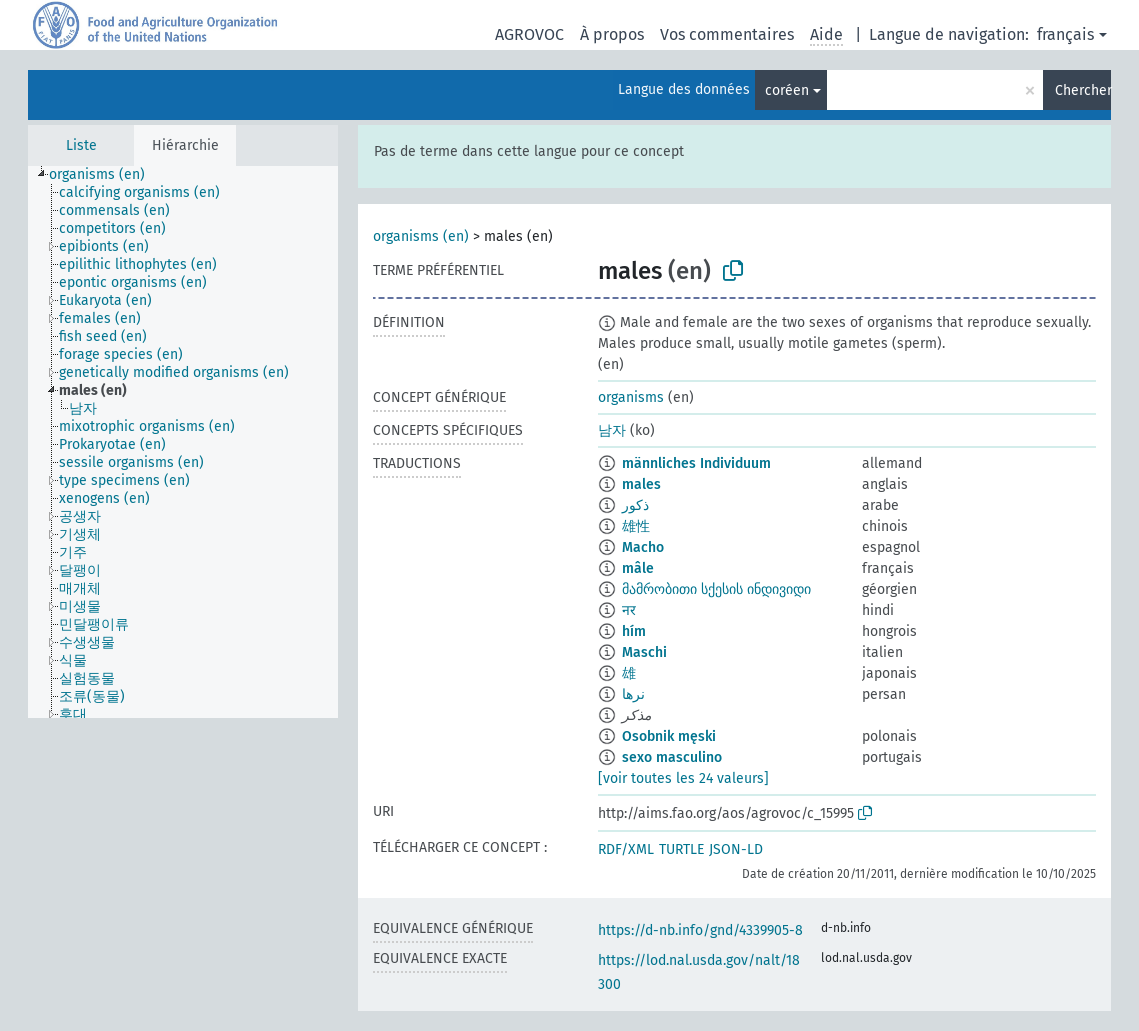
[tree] (183, 442)
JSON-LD (736, 849)
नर (629, 610)
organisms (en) (421, 236)
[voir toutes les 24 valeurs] (683, 778)
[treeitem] (105, 175)
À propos (612, 34)
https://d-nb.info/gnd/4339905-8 (700, 930)
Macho (643, 547)
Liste (81, 145)
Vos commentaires (727, 34)
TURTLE (681, 849)
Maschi (644, 652)
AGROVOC (529, 34)
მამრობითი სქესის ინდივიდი (716, 589)
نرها (633, 694)
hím (634, 631)
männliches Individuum (696, 463)
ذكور (635, 505)
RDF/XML (626, 849)
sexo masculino (672, 757)
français (1065, 34)
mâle (638, 568)
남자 (612, 430)
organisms (631, 397)
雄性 (636, 526)
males (641, 484)
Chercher (1083, 90)
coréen (787, 90)
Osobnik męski (669, 736)
